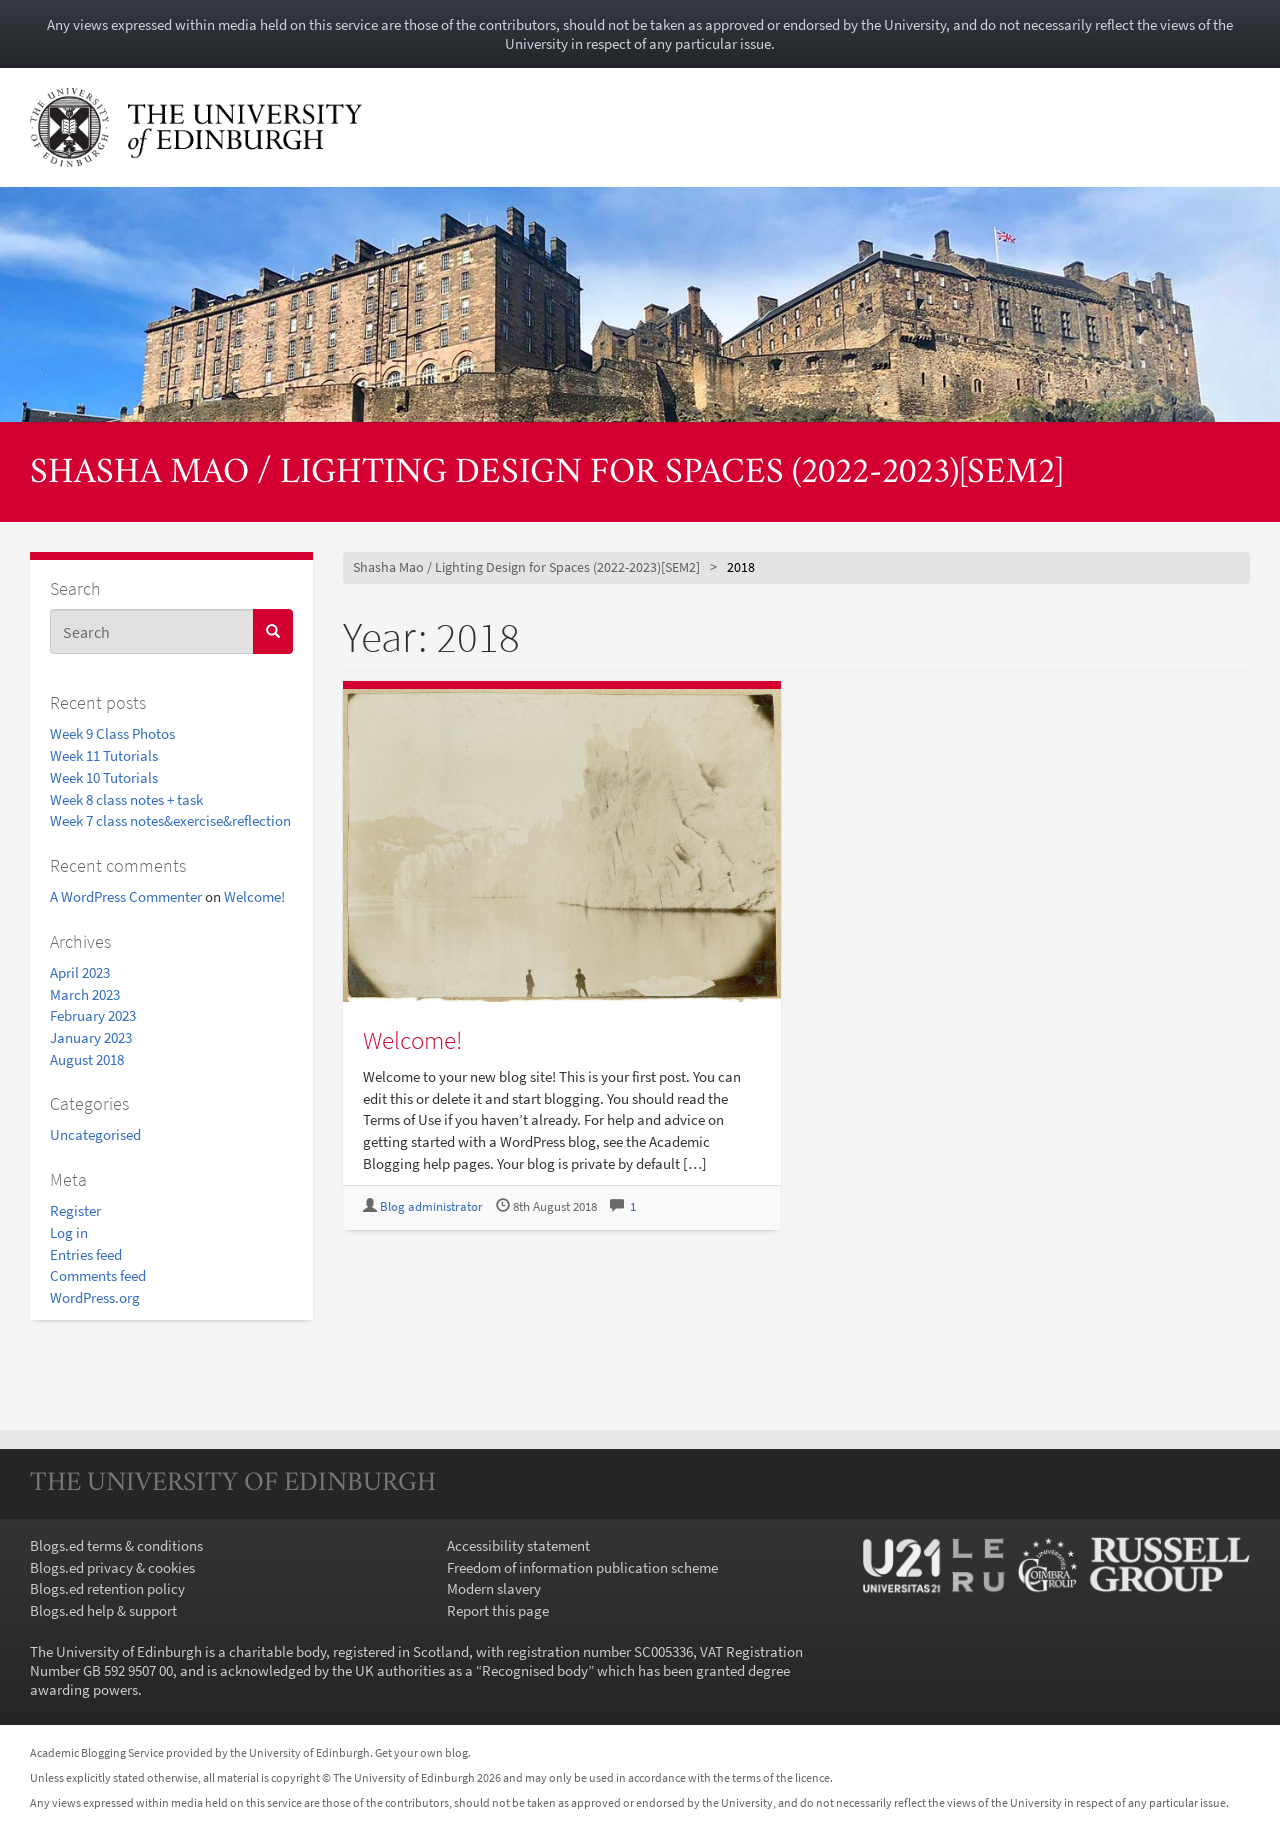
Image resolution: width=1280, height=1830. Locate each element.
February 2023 (93, 1015)
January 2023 (91, 1037)
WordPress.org (95, 1297)
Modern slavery (494, 1588)
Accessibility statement (518, 1545)
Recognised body (535, 1670)
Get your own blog (421, 1752)
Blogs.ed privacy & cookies (112, 1567)
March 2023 (85, 994)
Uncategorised (95, 1134)
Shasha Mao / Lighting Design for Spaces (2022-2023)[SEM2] (547, 474)
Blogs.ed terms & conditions (116, 1545)
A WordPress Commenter (126, 896)
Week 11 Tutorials (104, 755)
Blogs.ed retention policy (107, 1588)
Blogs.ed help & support (103, 1610)
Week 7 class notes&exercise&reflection (170, 820)
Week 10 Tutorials (104, 777)
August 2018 (87, 1059)
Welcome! (254, 896)
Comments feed (98, 1275)
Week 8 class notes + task (126, 799)
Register (75, 1210)
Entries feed (86, 1254)
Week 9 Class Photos (112, 733)
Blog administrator (431, 1206)
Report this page (498, 1610)
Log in (69, 1232)
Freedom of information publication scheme (582, 1567)
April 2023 (80, 972)
